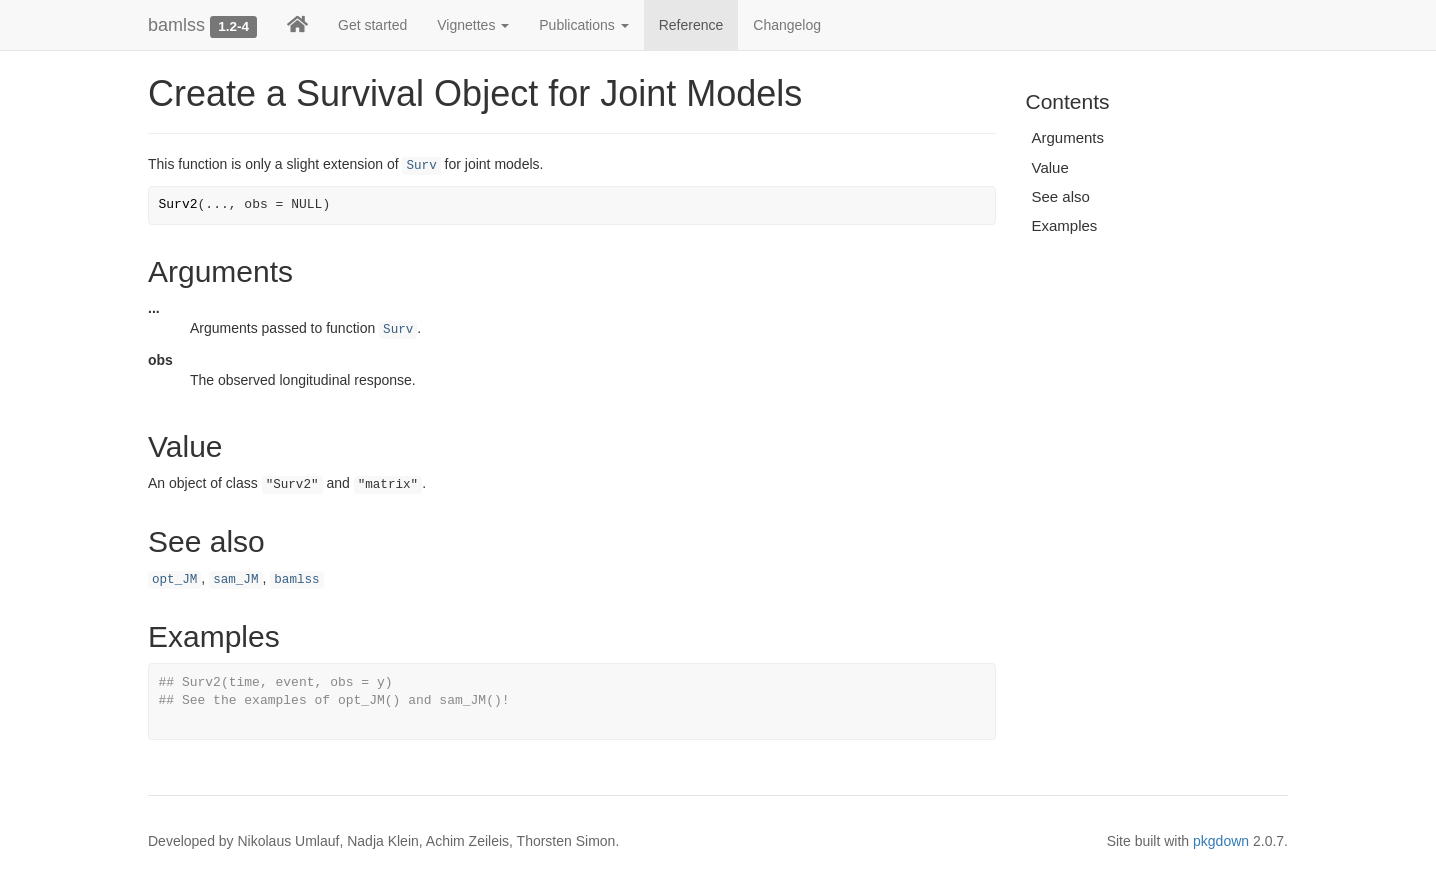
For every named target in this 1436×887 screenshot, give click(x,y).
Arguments (1068, 137)
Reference (691, 25)
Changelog (787, 25)
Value (1050, 167)
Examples (1065, 225)
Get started (372, 25)
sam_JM (235, 580)
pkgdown (1221, 841)
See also (1061, 196)
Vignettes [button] (473, 25)
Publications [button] (583, 25)
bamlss (176, 25)
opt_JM (174, 580)
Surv (421, 166)
